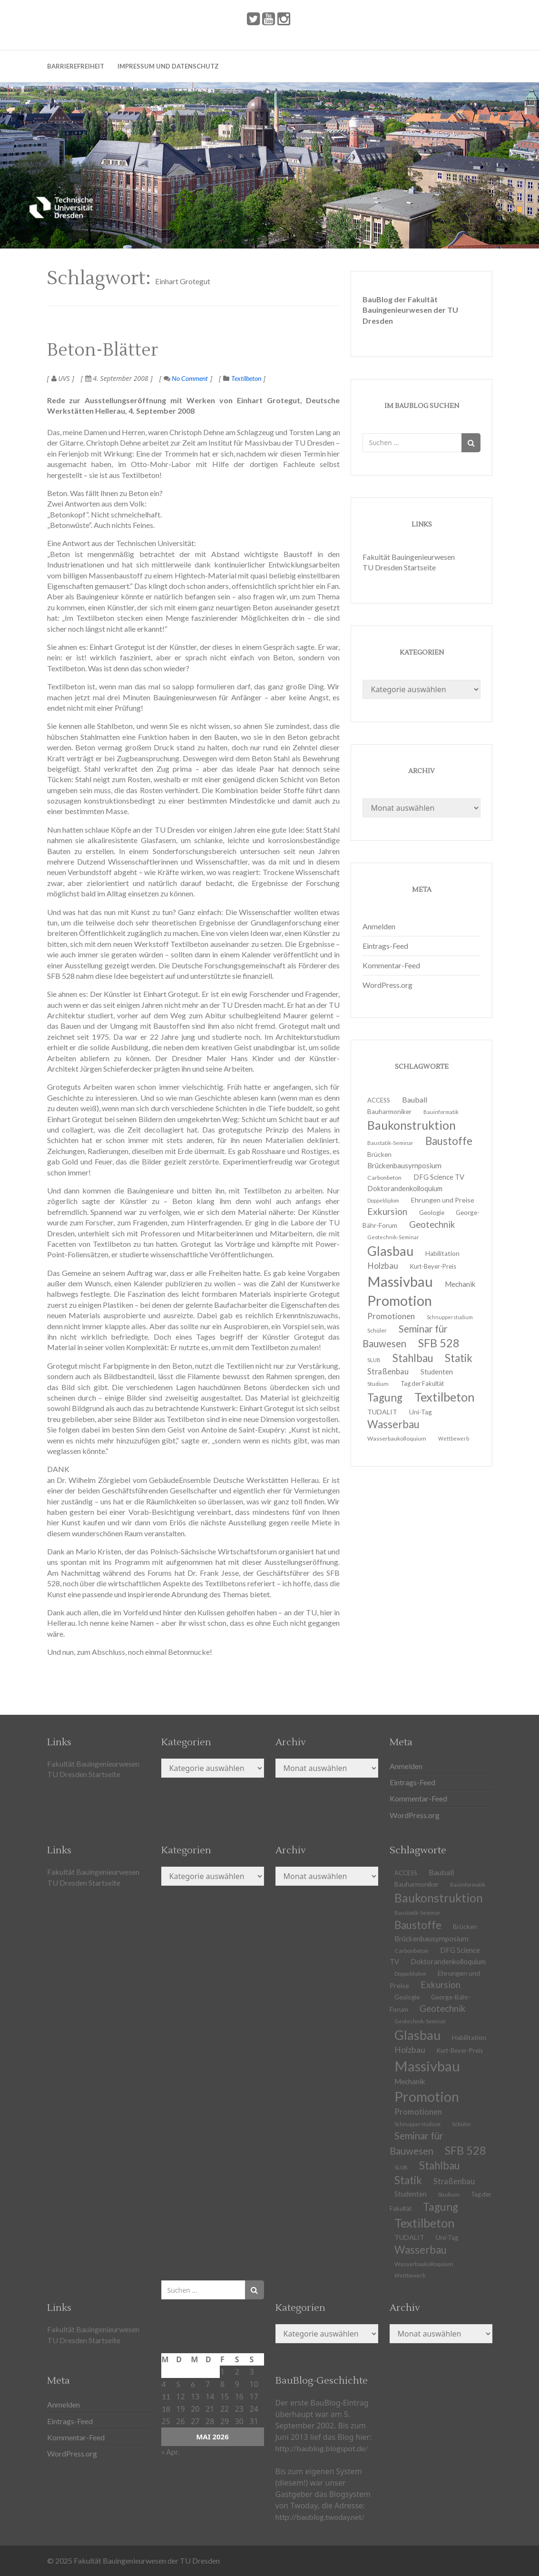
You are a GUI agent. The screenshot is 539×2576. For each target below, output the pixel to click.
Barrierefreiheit (75, 66)
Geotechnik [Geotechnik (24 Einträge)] (432, 1224)
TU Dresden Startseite (399, 567)
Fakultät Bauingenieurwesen (409, 556)
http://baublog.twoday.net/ (319, 2516)
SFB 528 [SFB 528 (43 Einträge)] (439, 1343)
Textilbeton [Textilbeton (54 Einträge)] (444, 1397)
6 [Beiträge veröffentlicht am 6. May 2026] (193, 2383)
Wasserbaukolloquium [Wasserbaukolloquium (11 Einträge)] (396, 1438)
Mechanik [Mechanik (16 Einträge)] (460, 1284)
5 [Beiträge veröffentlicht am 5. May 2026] (178, 2383)
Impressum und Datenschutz (168, 66)
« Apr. (170, 2451)
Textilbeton (246, 378)
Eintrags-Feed (385, 945)
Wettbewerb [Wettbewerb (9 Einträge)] (453, 1438)
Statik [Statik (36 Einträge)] (458, 1358)
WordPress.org (387, 984)
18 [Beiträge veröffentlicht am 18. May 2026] (166, 2408)
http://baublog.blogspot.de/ (321, 2448)
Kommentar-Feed (391, 965)
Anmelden (379, 926)
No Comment (186, 378)
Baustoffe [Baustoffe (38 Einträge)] (448, 1140)
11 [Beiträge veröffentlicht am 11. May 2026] (166, 2396)
